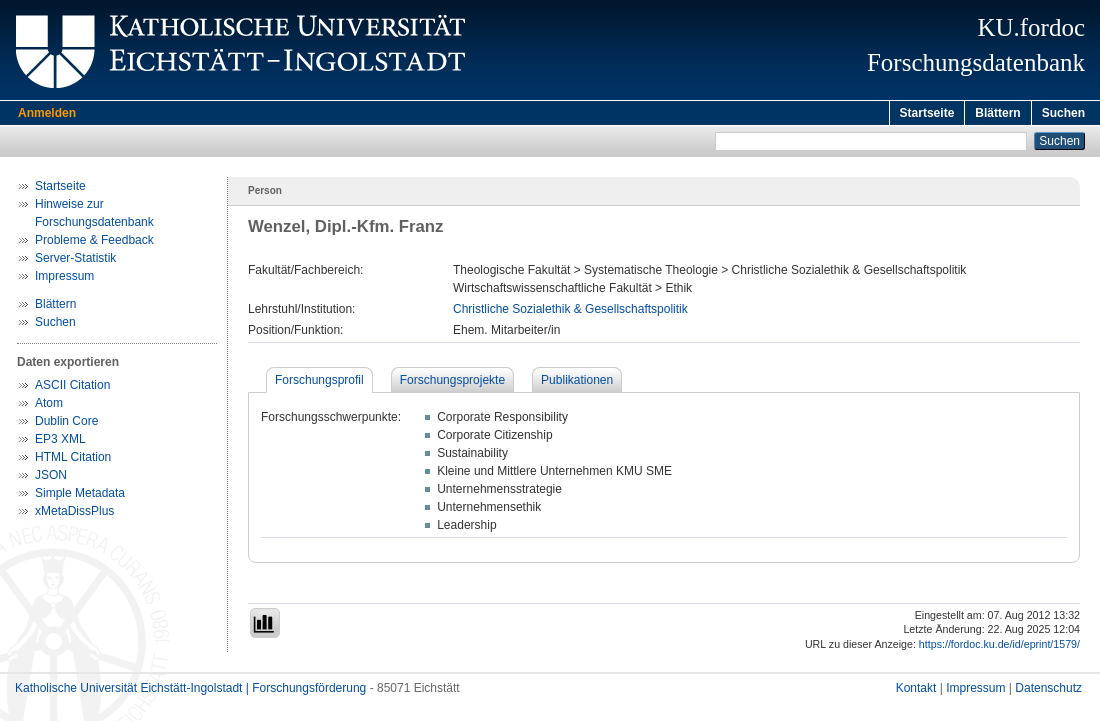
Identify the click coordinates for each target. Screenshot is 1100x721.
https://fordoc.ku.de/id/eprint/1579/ (999, 647)
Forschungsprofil (319, 383)
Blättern (997, 113)
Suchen (1063, 113)
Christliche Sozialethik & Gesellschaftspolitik (570, 312)
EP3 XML (60, 442)
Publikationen (577, 383)
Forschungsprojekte (452, 383)
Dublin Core (66, 424)
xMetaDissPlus (74, 514)
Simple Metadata (80, 496)
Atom (49, 406)
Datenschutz (1048, 691)
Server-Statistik (75, 261)
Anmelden (47, 113)
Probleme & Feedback (94, 243)
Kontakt (916, 691)
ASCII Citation (72, 388)
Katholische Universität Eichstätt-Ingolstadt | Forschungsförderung (190, 691)
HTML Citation (73, 460)
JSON (51, 478)
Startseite (927, 113)
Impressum (64, 279)
